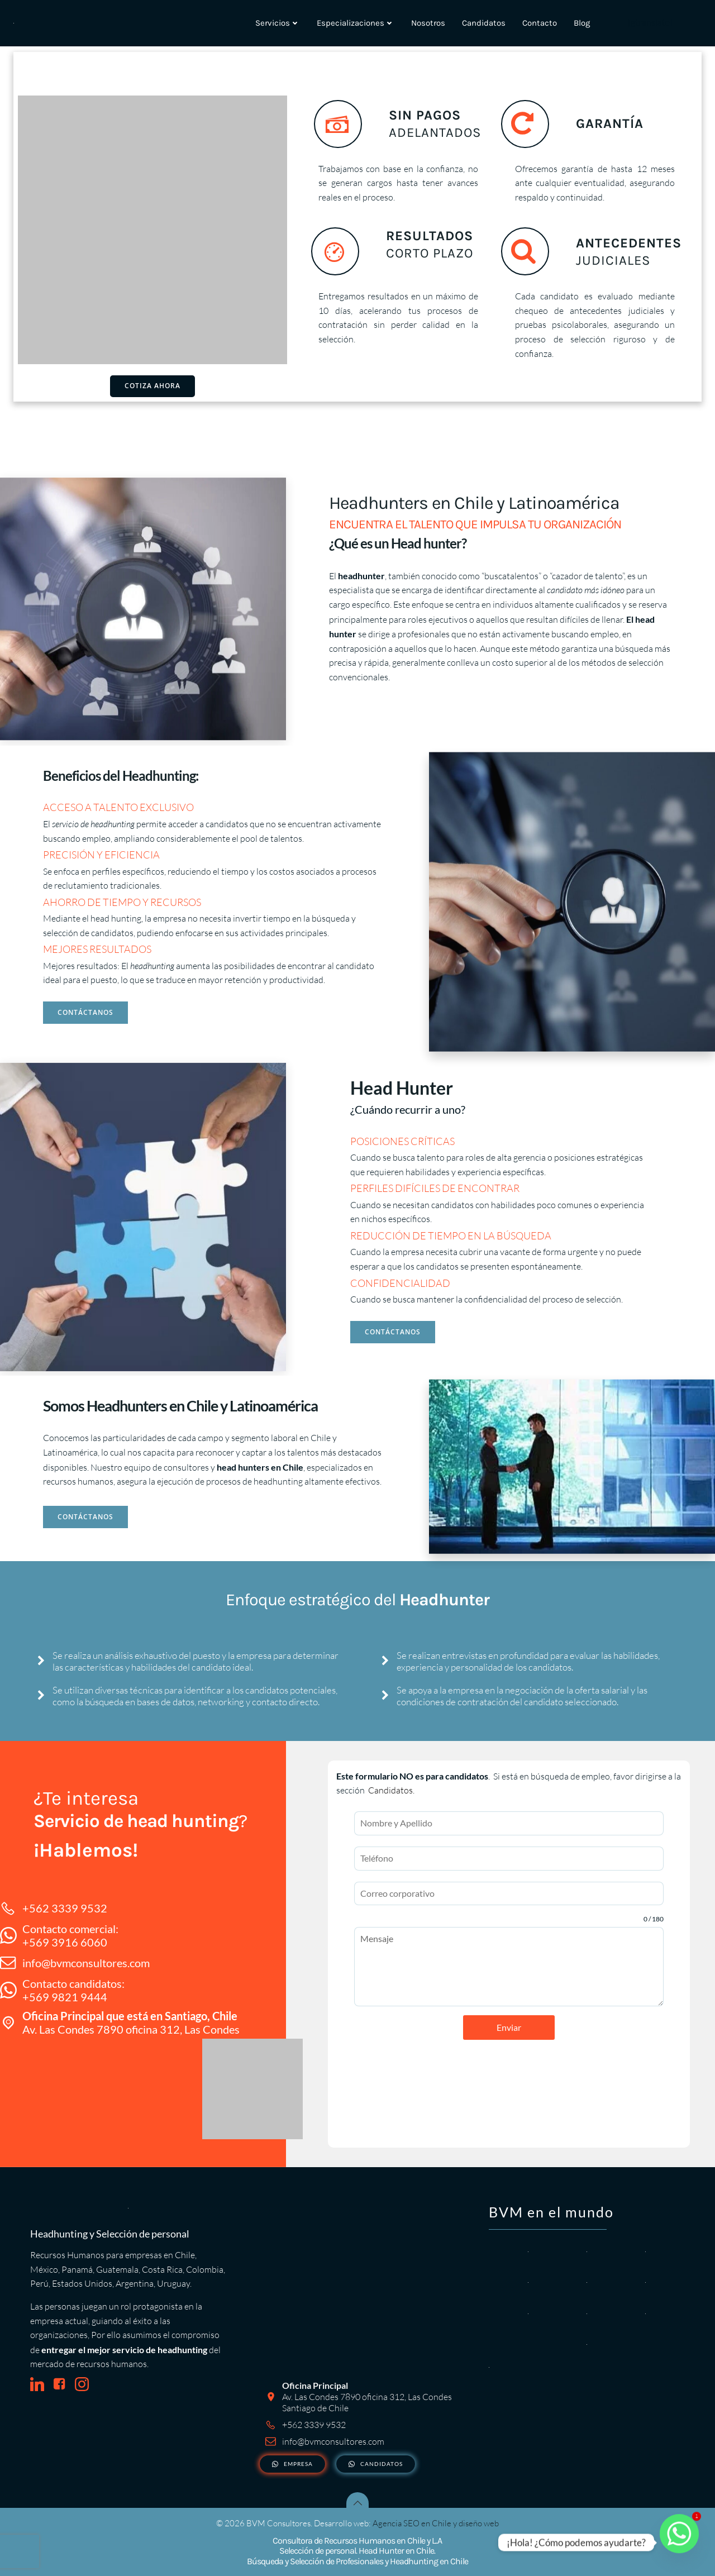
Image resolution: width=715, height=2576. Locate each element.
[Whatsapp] (679, 2542)
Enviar (509, 2027)
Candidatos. (391, 1790)
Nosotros (428, 23)
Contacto (539, 23)
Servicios (277, 23)
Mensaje (509, 1966)
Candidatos (484, 23)
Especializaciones (355, 23)
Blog (582, 23)
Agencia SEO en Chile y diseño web (436, 2523)
